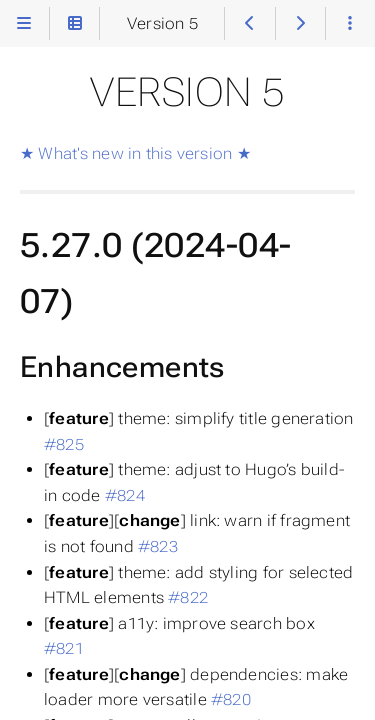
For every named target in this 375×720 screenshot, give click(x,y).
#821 (64, 648)
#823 (158, 546)
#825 (64, 444)
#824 (125, 495)
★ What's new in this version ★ (135, 153)
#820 (231, 699)
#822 (188, 597)
